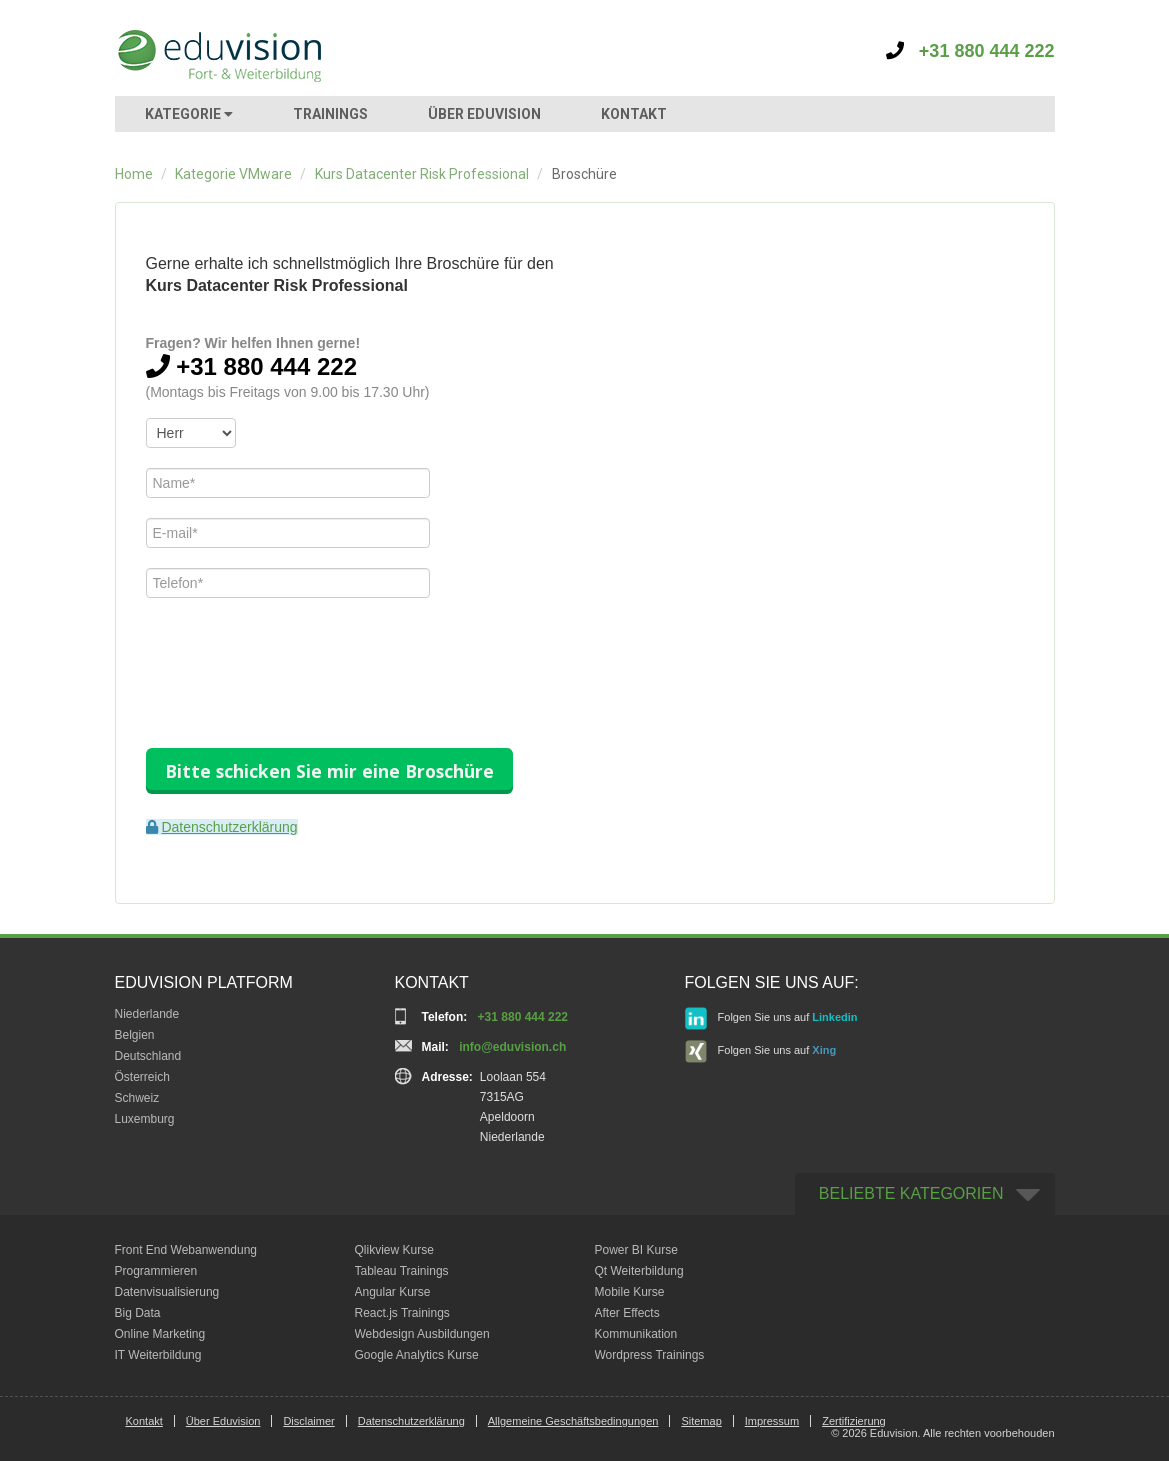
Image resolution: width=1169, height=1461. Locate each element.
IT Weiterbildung (158, 1355)
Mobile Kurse (630, 1292)
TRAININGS (330, 114)
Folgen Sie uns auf (771, 1018)
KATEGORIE (189, 114)
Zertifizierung (854, 1421)
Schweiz (137, 1098)
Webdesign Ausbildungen (422, 1334)
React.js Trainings (402, 1313)
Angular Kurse (393, 1292)
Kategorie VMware (233, 174)
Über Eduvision (223, 1421)
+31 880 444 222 (970, 51)
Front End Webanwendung (186, 1250)
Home (134, 174)
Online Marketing (160, 1334)
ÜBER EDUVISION (484, 114)
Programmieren (156, 1271)
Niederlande (147, 1014)
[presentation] (298, 657)
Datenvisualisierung (167, 1292)
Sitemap (701, 1421)
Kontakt (144, 1421)
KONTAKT (634, 114)
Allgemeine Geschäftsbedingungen (573, 1421)
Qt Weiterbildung (639, 1271)
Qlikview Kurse (394, 1250)
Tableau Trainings (402, 1271)
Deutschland (148, 1056)
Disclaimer (308, 1421)
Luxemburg (145, 1119)
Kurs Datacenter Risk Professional (422, 174)
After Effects (627, 1313)
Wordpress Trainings (650, 1355)
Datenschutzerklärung (229, 827)
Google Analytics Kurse (417, 1355)
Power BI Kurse (636, 1250)
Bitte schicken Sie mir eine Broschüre (329, 771)
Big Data (138, 1313)
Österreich (142, 1077)
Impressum (772, 1421)
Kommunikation (636, 1334)
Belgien (135, 1035)
